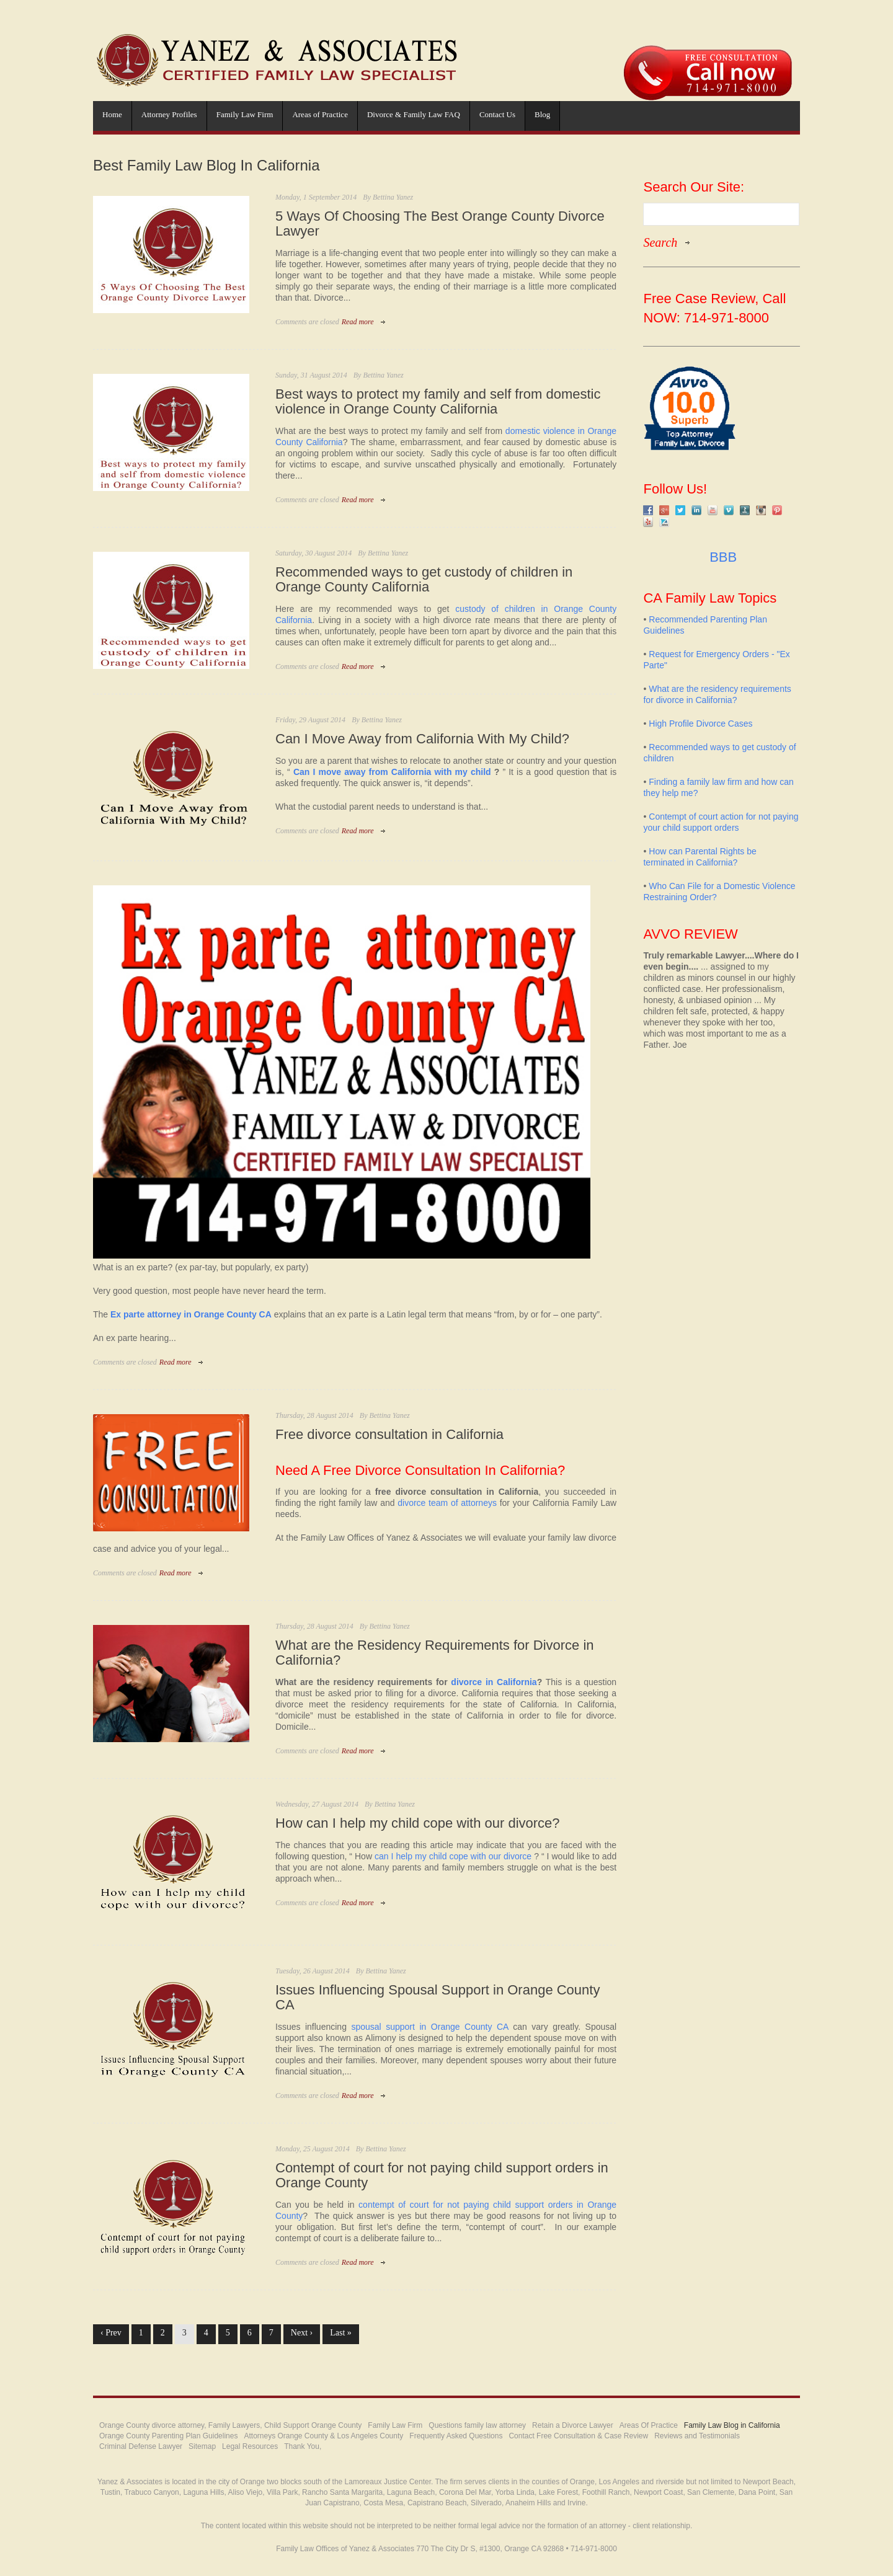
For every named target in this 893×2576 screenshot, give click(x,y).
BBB (721, 557)
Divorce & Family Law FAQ (413, 114)
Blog (542, 114)
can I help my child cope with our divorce (453, 1856)
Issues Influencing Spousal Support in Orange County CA (437, 1997)
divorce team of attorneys (447, 1503)
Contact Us (497, 114)
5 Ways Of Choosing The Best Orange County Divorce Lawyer (440, 224)
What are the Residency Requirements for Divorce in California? (434, 1653)
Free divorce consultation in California (389, 1434)
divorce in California (493, 1682)
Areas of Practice (320, 114)
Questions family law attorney (477, 2425)
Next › (302, 2332)
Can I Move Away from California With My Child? (422, 739)
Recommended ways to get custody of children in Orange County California (423, 580)
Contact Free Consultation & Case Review (578, 2436)
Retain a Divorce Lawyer (572, 2425)
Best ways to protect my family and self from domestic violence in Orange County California (438, 402)
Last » (341, 2332)
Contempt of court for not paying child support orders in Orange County (441, 2175)
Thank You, (302, 2446)
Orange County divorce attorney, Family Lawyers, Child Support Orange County (230, 2425)
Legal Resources (250, 2446)
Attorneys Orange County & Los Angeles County (323, 2436)
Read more (358, 321)
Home (112, 114)
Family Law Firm (244, 114)
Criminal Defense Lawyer (140, 2446)
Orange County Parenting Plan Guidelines (168, 2436)
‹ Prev (111, 2332)
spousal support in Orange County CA (429, 2027)
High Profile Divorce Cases (700, 723)
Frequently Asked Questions (455, 2436)
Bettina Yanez (393, 197)
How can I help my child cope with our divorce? (417, 1823)
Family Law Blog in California (732, 2425)
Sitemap (202, 2446)
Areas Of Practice (649, 2425)
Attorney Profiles (169, 114)
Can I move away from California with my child (392, 772)
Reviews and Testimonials (697, 2436)
